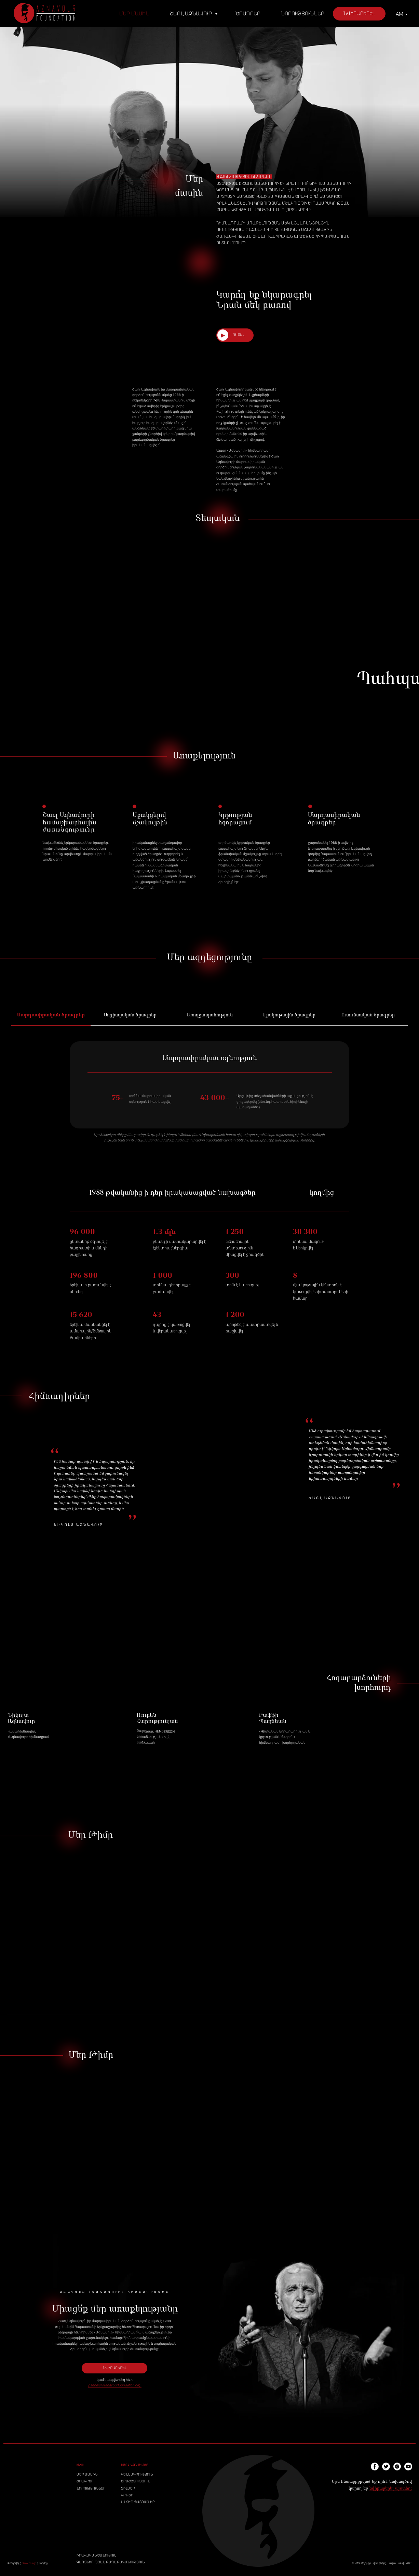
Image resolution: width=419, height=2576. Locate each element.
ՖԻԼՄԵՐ (128, 2488)
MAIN (81, 2464)
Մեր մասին (134, 14)
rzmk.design (29, 2563)
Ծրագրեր (248, 14)
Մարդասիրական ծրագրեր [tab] (51, 1015)
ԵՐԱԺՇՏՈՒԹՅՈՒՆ (135, 2481)
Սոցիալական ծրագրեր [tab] (130, 1015)
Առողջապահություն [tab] (210, 1015)
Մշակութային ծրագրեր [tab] (288, 1015)
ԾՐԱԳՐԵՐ (85, 2481)
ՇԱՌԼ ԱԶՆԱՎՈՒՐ (135, 2464)
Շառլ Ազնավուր (191, 14)
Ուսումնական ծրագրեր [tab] (368, 1015)
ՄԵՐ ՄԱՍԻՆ (87, 2474)
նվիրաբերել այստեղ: (390, 2488)
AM (399, 14)
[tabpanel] (209, 1102)
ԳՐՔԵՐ (127, 2495)
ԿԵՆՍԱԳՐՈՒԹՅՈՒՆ (137, 2474)
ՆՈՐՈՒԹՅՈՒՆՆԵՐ (91, 2488)
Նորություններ (302, 14)
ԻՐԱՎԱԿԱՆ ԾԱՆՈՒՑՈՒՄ (97, 2555)
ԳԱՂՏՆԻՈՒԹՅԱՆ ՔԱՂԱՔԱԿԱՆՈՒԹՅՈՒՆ (111, 2562)
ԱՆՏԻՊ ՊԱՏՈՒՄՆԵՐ (138, 2502)
